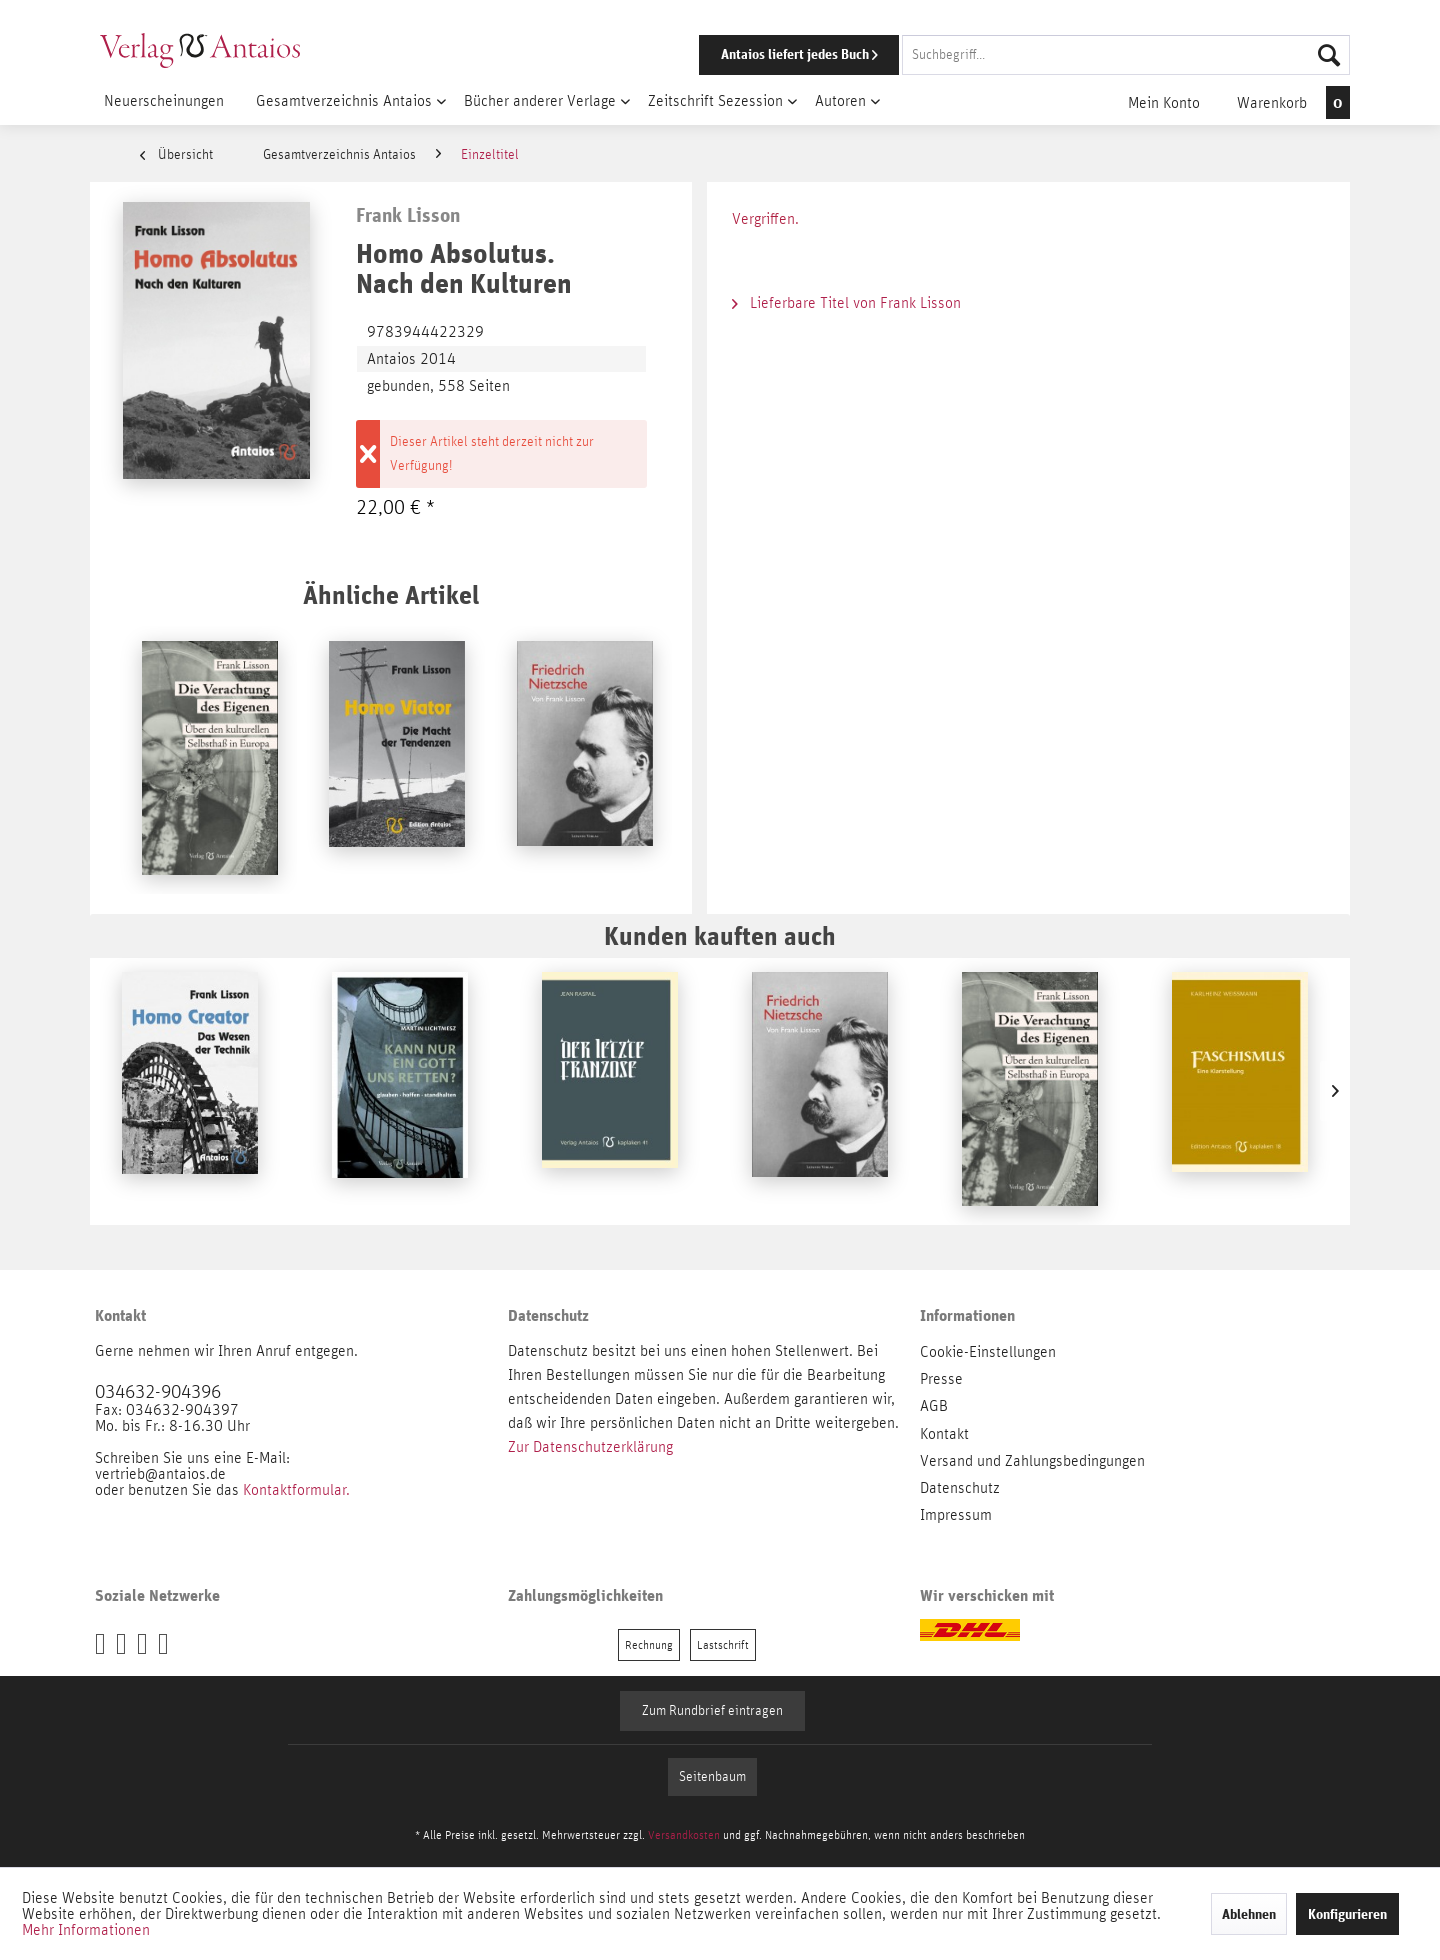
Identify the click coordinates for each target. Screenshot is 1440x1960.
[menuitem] (997, 55)
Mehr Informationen (86, 1930)
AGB (934, 1406)
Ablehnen (1249, 1914)
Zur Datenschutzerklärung (590, 1447)
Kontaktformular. (296, 1490)
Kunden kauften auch (720, 935)
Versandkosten (684, 1835)
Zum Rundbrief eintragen (712, 1711)
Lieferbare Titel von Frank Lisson (846, 303)
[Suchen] (1329, 55)
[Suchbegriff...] (1126, 55)
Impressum (956, 1515)
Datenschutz (960, 1488)
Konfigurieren (1347, 1914)
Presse (941, 1379)
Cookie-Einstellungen (988, 1352)
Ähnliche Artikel (391, 594)
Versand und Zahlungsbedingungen (1032, 1461)
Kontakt (944, 1434)
